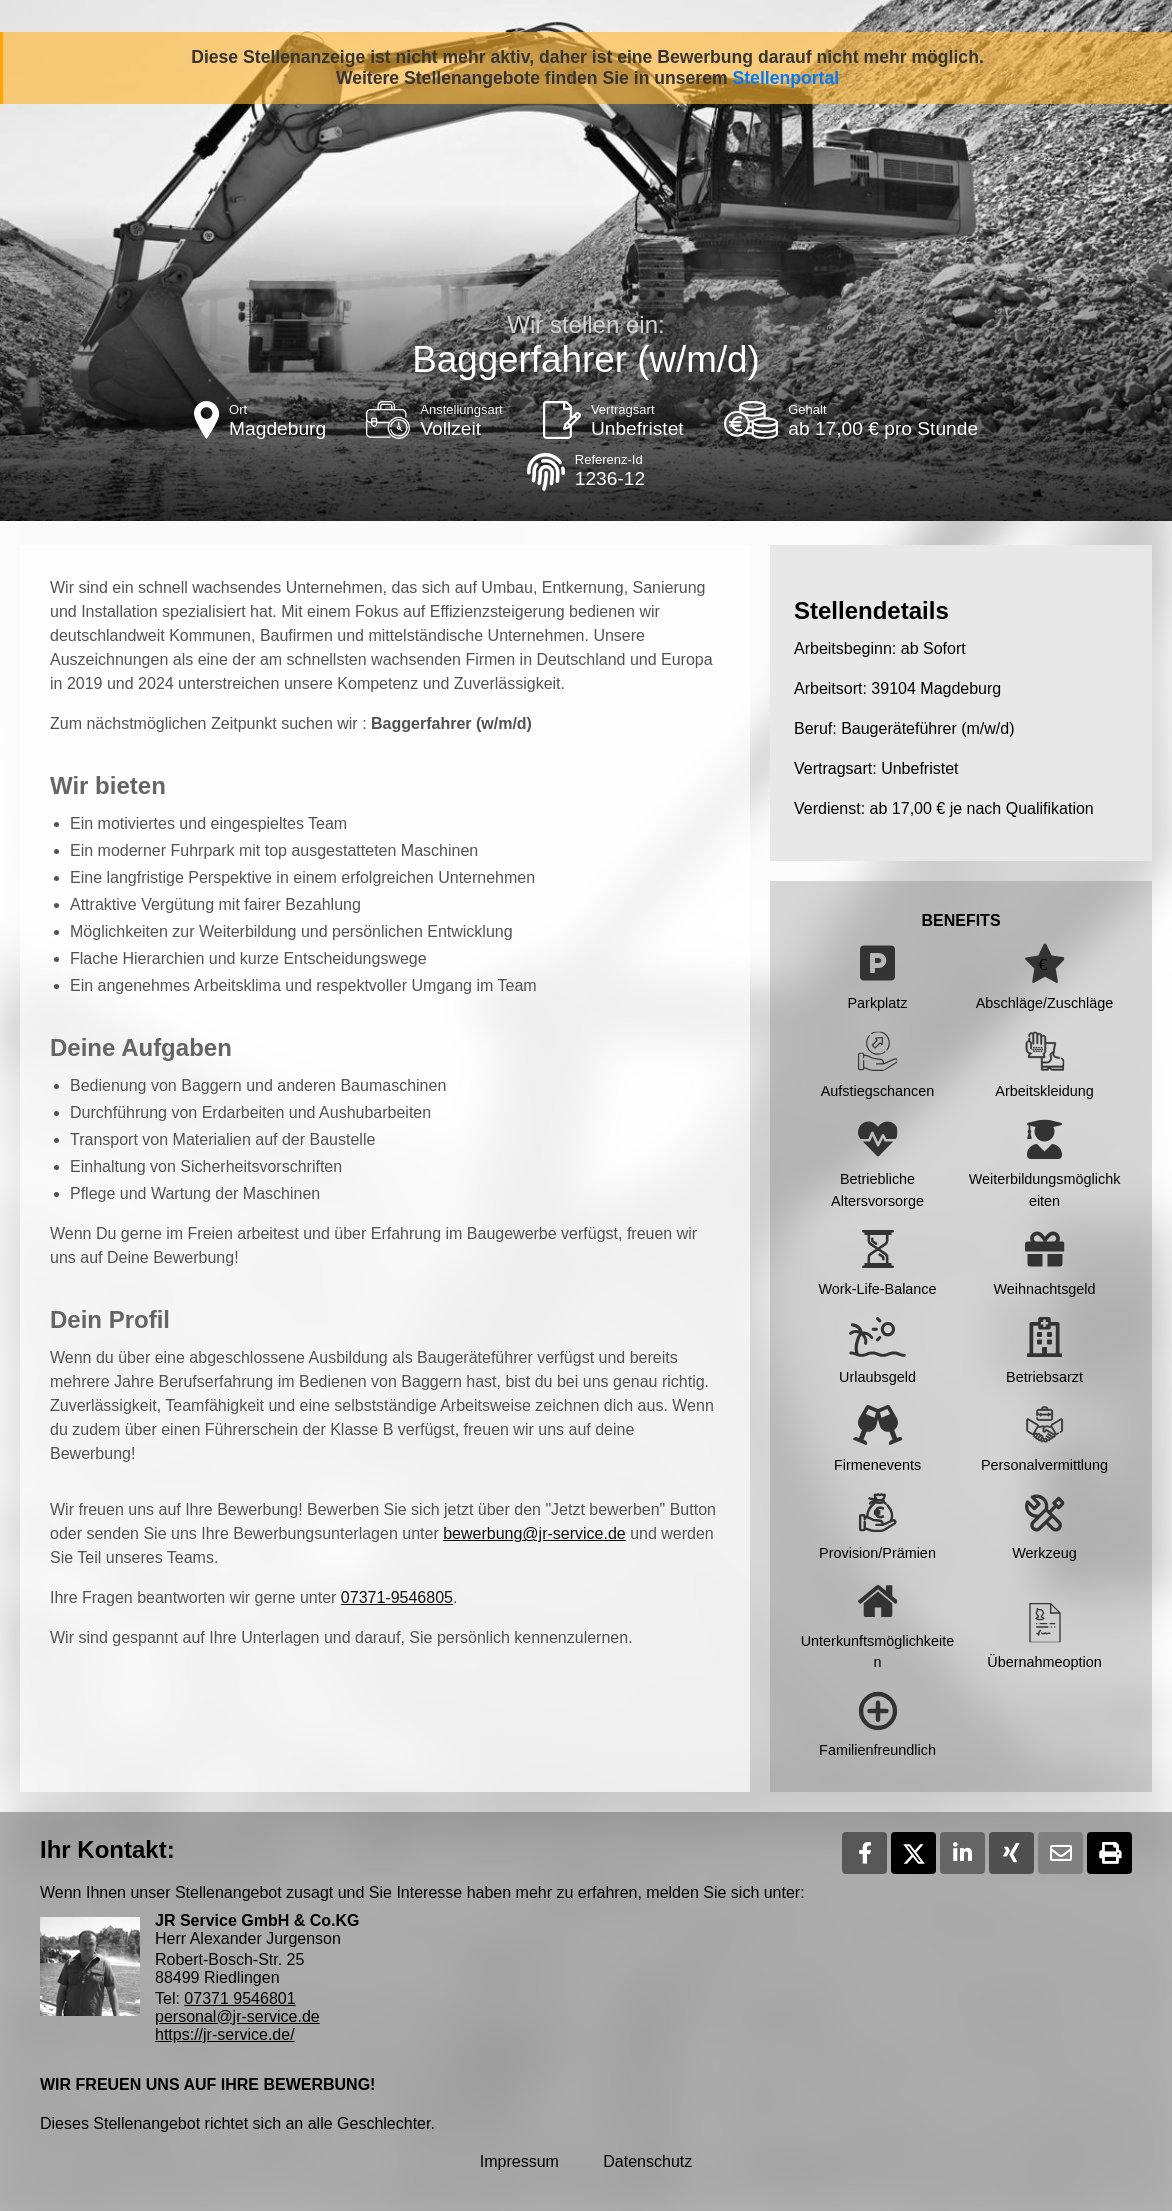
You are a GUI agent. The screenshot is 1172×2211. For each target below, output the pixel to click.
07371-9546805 (397, 1597)
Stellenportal (786, 78)
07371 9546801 (239, 1998)
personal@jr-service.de (237, 2016)
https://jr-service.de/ (225, 2034)
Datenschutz (647, 2161)
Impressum (519, 2161)
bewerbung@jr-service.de (534, 1533)
